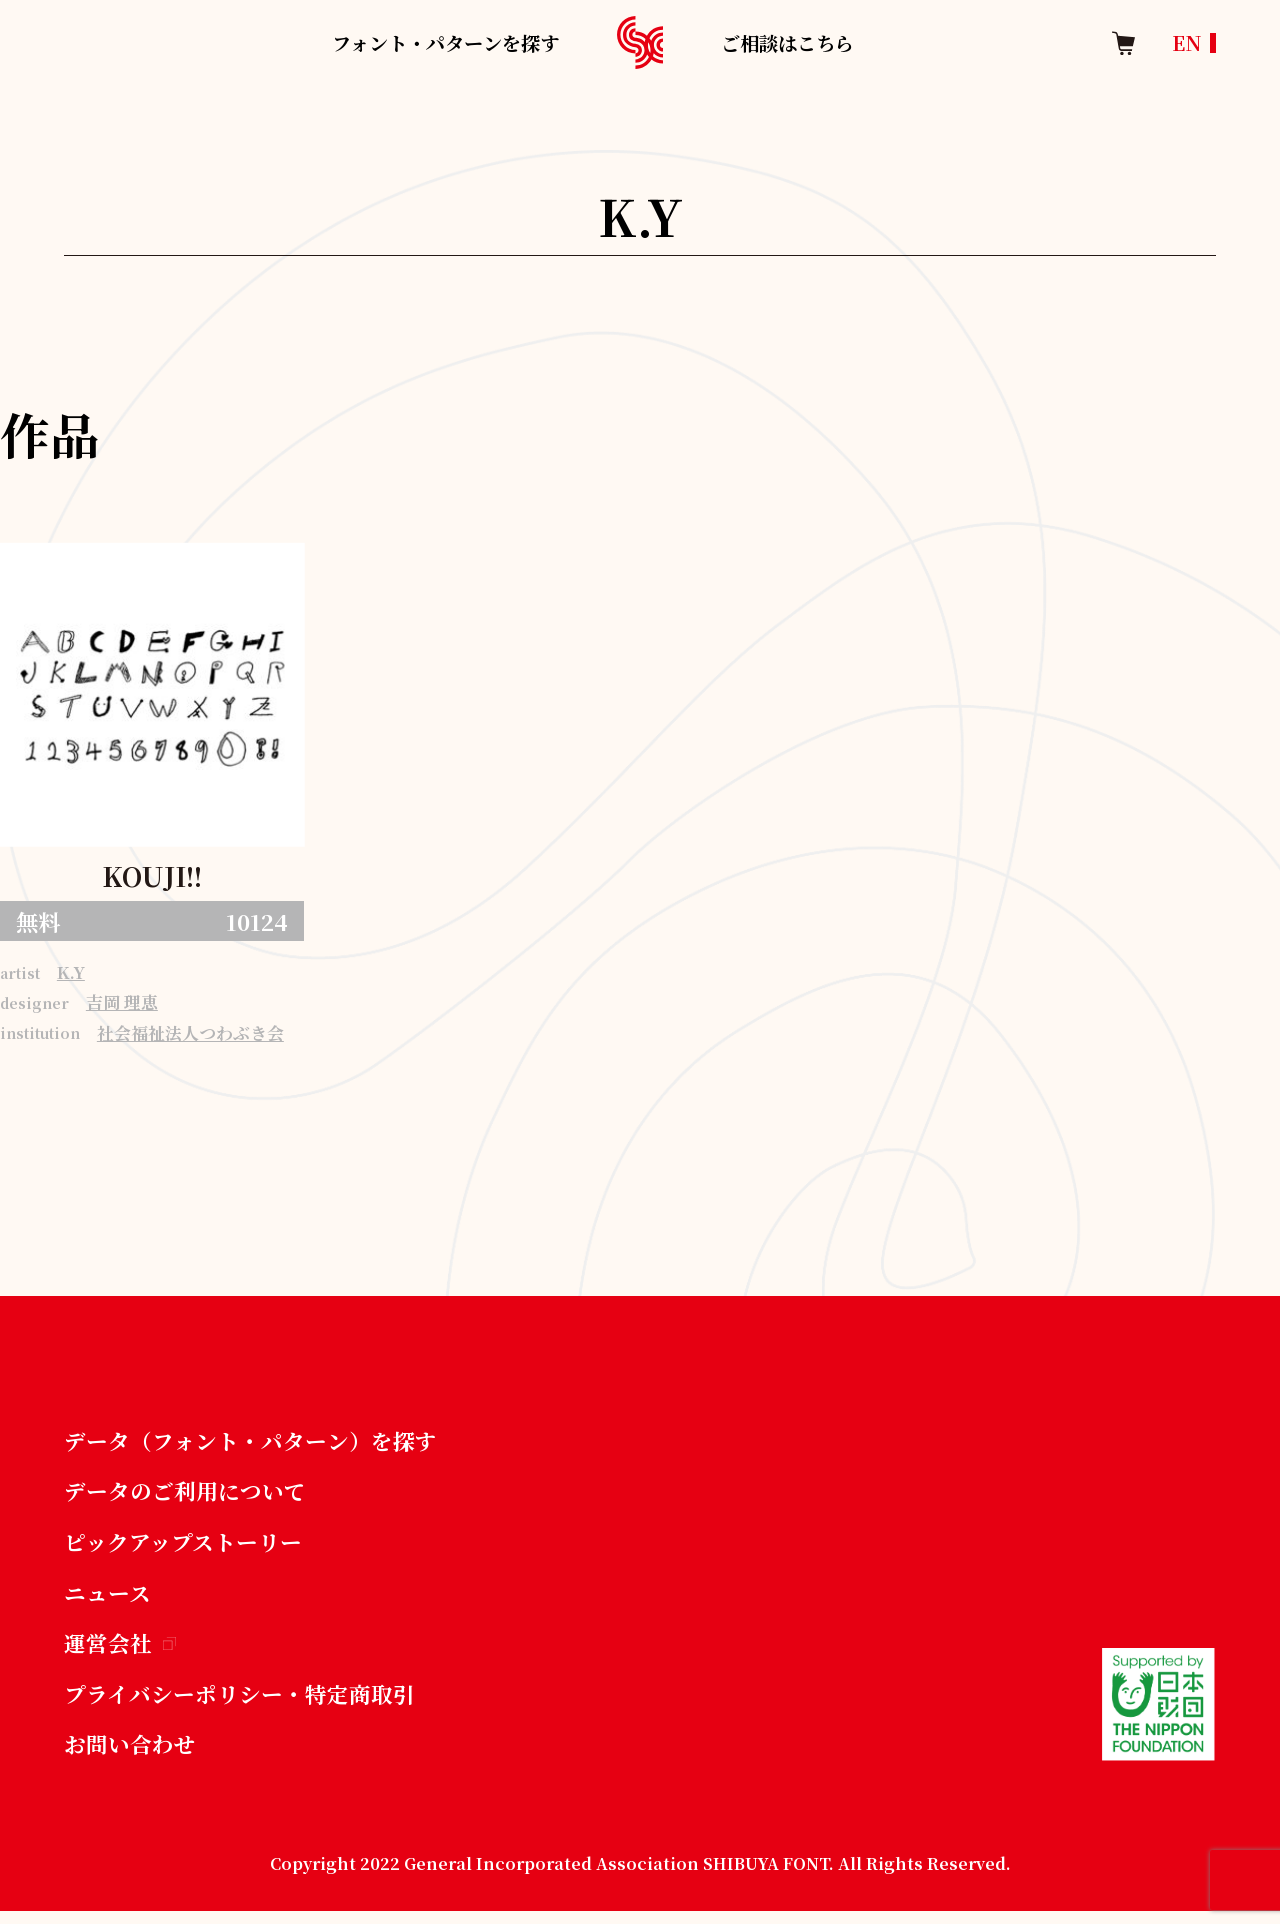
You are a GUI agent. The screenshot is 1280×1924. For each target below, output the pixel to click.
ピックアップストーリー (183, 1549)
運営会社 (120, 1652)
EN (1187, 42)
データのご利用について (185, 1497)
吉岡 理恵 (122, 1005)
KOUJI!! (152, 876)
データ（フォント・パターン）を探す (250, 1445)
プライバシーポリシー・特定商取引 (239, 1704)
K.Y (71, 974)
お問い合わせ (130, 1756)
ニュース (107, 1600)
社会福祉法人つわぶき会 (190, 1036)
